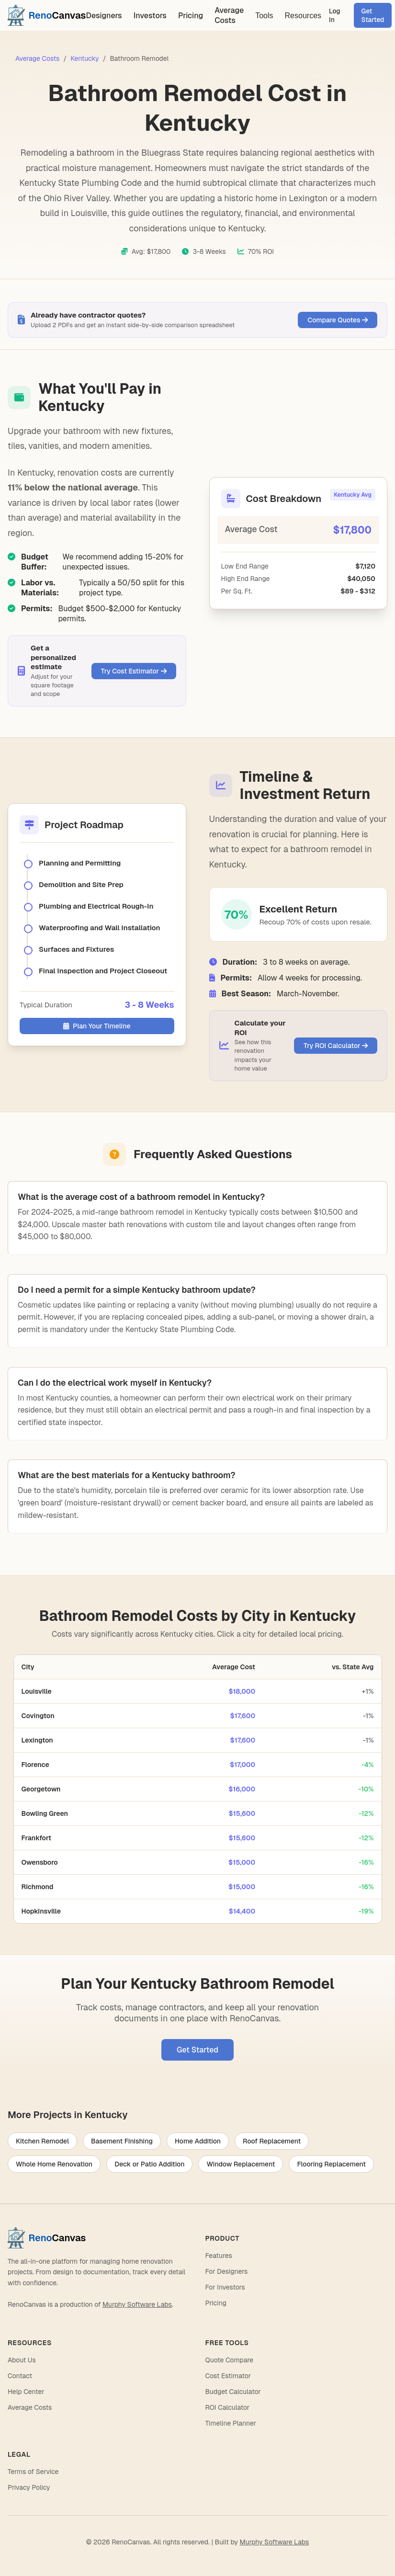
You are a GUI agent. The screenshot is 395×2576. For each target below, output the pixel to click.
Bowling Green (45, 1813)
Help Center (26, 2391)
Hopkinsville (41, 1911)
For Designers (226, 2271)
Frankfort (37, 1838)
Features (218, 2255)
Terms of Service (33, 2471)
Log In (334, 15)
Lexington (37, 1740)
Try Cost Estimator (134, 671)
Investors (150, 16)
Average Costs (229, 15)
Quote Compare (229, 2360)
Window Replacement (240, 2164)
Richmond (38, 1886)
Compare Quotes (337, 320)
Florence (35, 1764)
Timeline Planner (231, 2423)
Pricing (190, 16)
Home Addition (198, 2141)
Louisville (37, 1691)
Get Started (372, 15)
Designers (104, 16)
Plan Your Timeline (96, 1026)
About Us (22, 2360)
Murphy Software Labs (137, 2304)
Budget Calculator (233, 2391)
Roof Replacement (272, 2141)
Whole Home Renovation (54, 2164)
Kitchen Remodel (42, 2141)
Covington (38, 1715)
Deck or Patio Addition (149, 2164)
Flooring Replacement (331, 2164)
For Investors (225, 2287)
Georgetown (41, 1789)
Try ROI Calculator (336, 1045)
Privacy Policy (29, 2487)
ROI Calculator (227, 2407)
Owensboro (40, 1862)
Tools (264, 15)
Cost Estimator (228, 2375)
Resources (303, 15)
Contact (20, 2375)
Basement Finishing (122, 2141)
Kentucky (84, 58)
